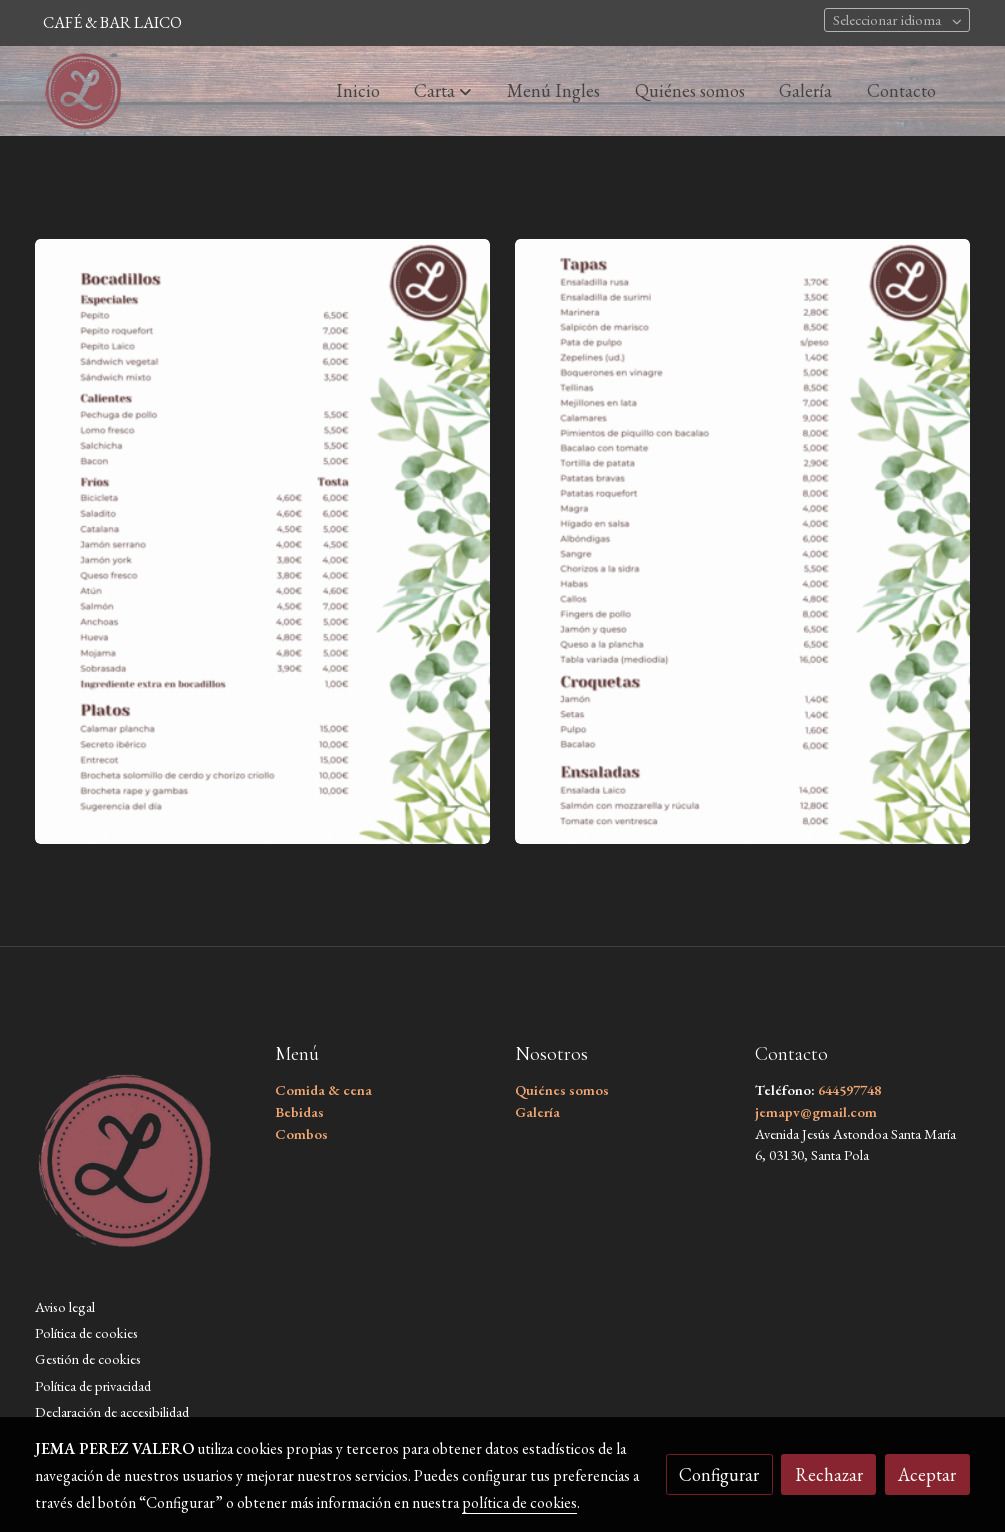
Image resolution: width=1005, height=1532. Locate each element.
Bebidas (299, 1111)
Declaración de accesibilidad (112, 1411)
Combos (301, 1133)
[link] (83, 91)
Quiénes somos (562, 1089)
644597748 (849, 1089)
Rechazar (829, 1474)
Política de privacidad (93, 1385)
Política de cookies (86, 1332)
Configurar (719, 1474)
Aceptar (927, 1474)
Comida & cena (323, 1089)
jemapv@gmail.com (816, 1111)
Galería (539, 1111)
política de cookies (519, 1502)
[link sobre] (142, 1166)
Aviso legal (65, 1306)
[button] (443, 91)
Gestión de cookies (88, 1358)
